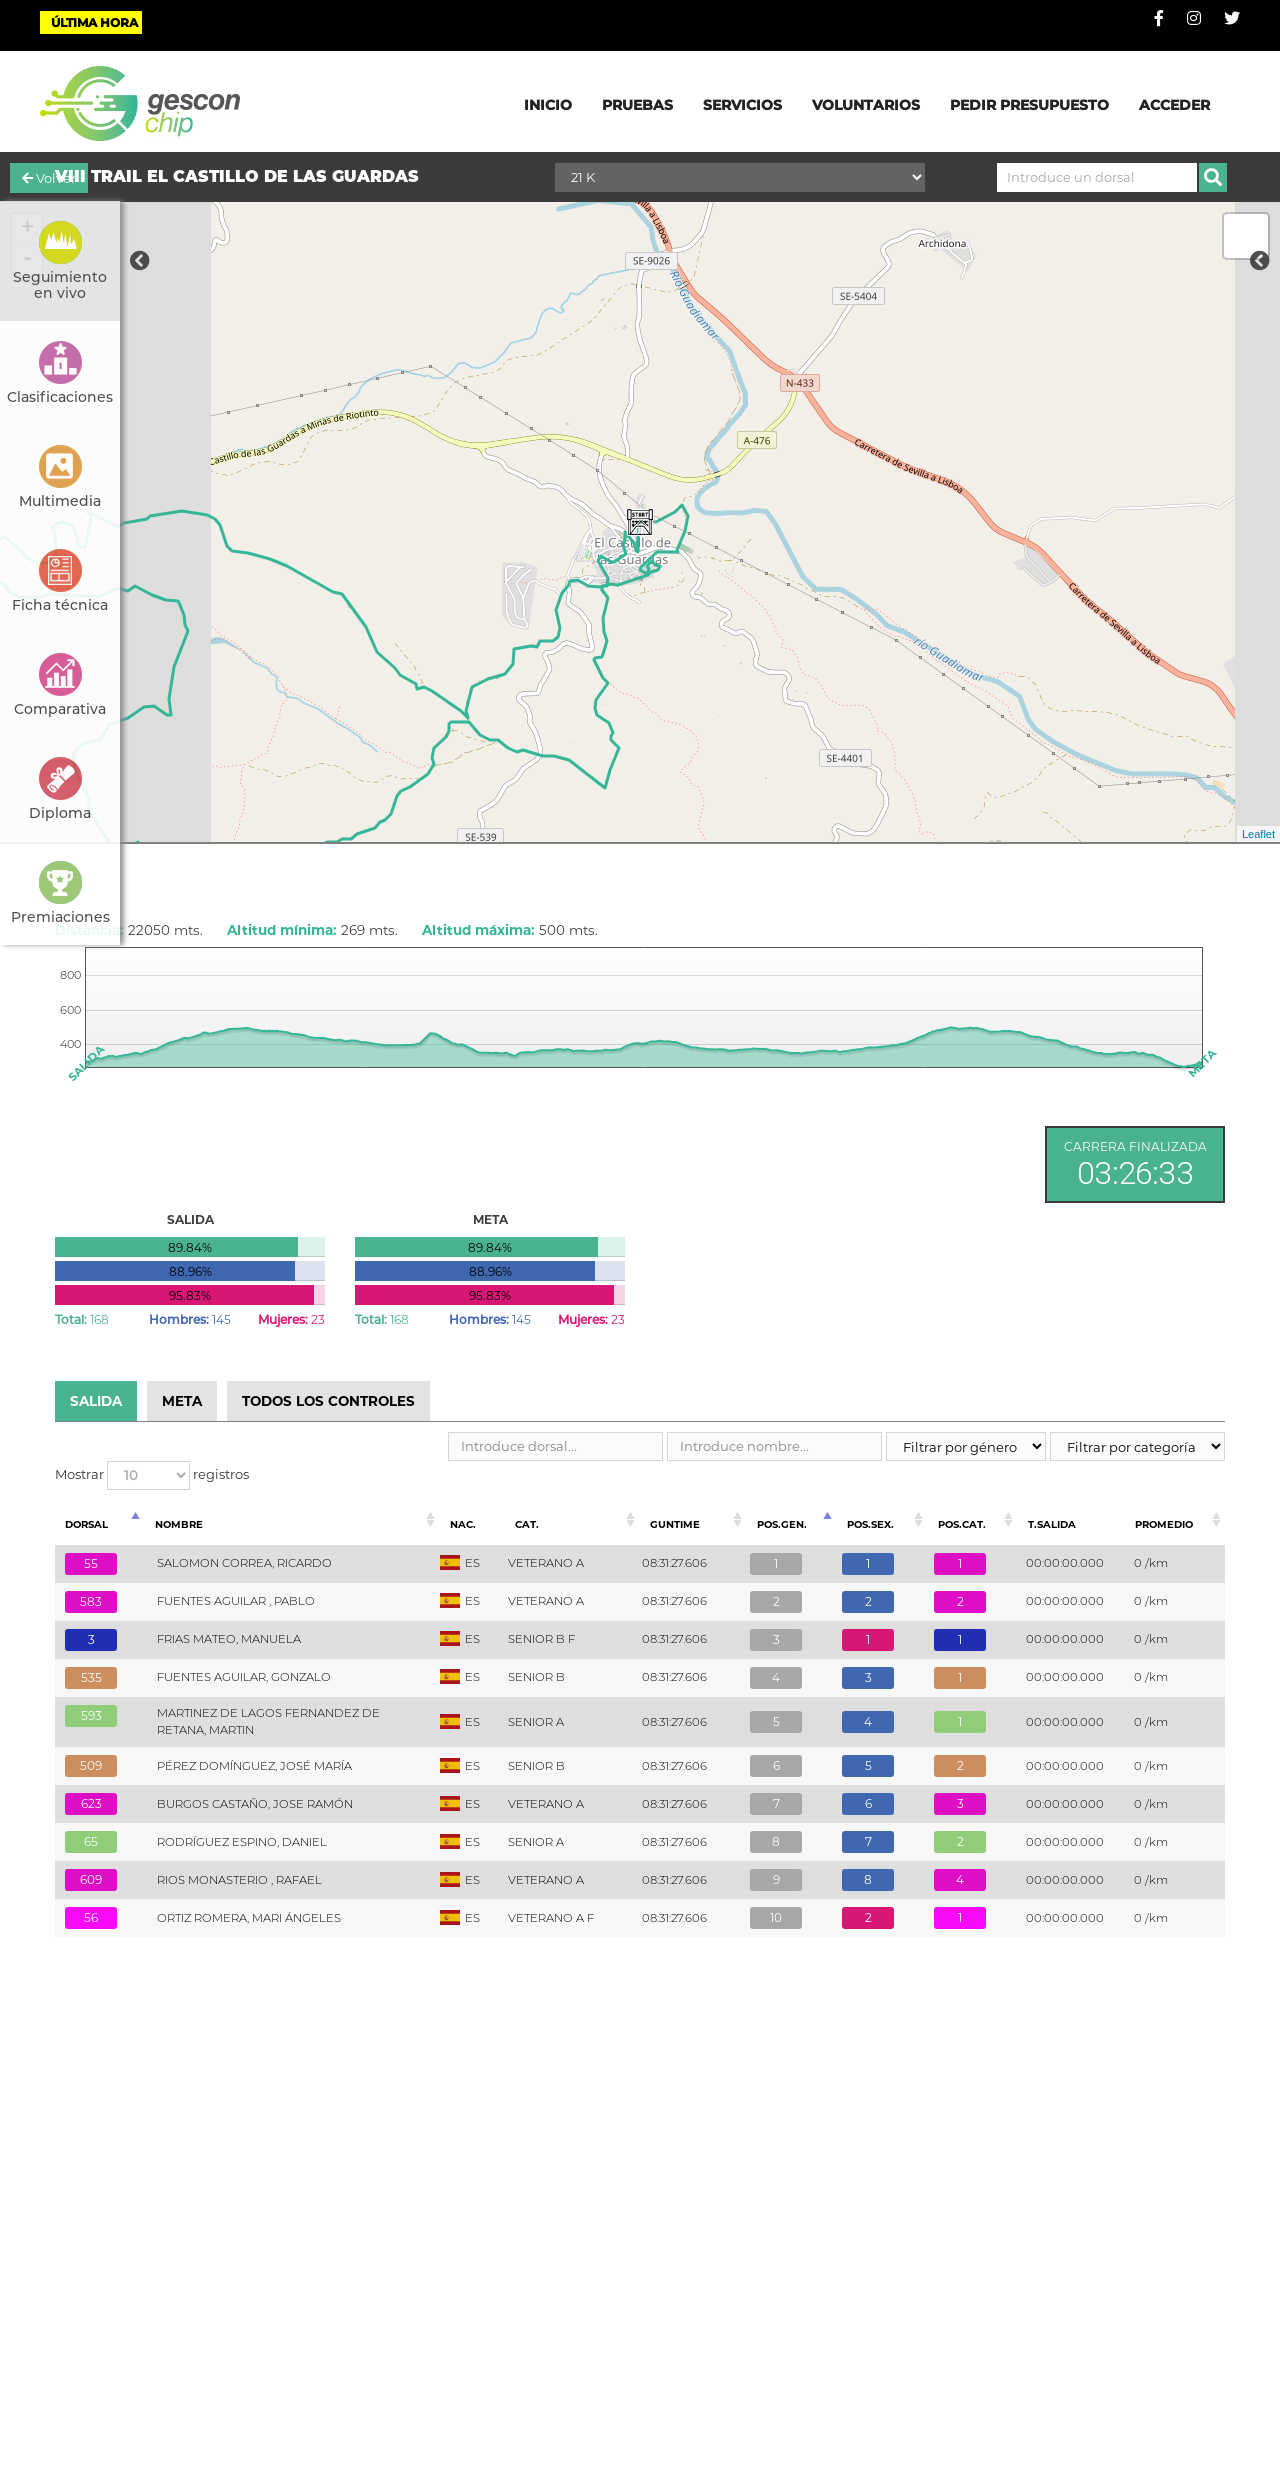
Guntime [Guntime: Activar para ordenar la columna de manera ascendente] (675, 1524)
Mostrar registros (152, 1475)
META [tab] (182, 1401)
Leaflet (1258, 834)
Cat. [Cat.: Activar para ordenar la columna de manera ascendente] (527, 1524)
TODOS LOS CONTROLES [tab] (328, 1401)
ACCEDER (1174, 105)
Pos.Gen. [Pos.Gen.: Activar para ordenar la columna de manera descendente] (782, 1524)
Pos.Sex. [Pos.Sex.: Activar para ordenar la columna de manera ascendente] (870, 1524)
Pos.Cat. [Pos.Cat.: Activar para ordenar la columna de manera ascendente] (962, 1524)
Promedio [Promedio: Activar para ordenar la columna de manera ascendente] (1164, 1524)
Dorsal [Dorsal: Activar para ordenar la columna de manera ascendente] (86, 1524)
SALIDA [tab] (96, 1401)
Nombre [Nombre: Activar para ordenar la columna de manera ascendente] (179, 1524)
